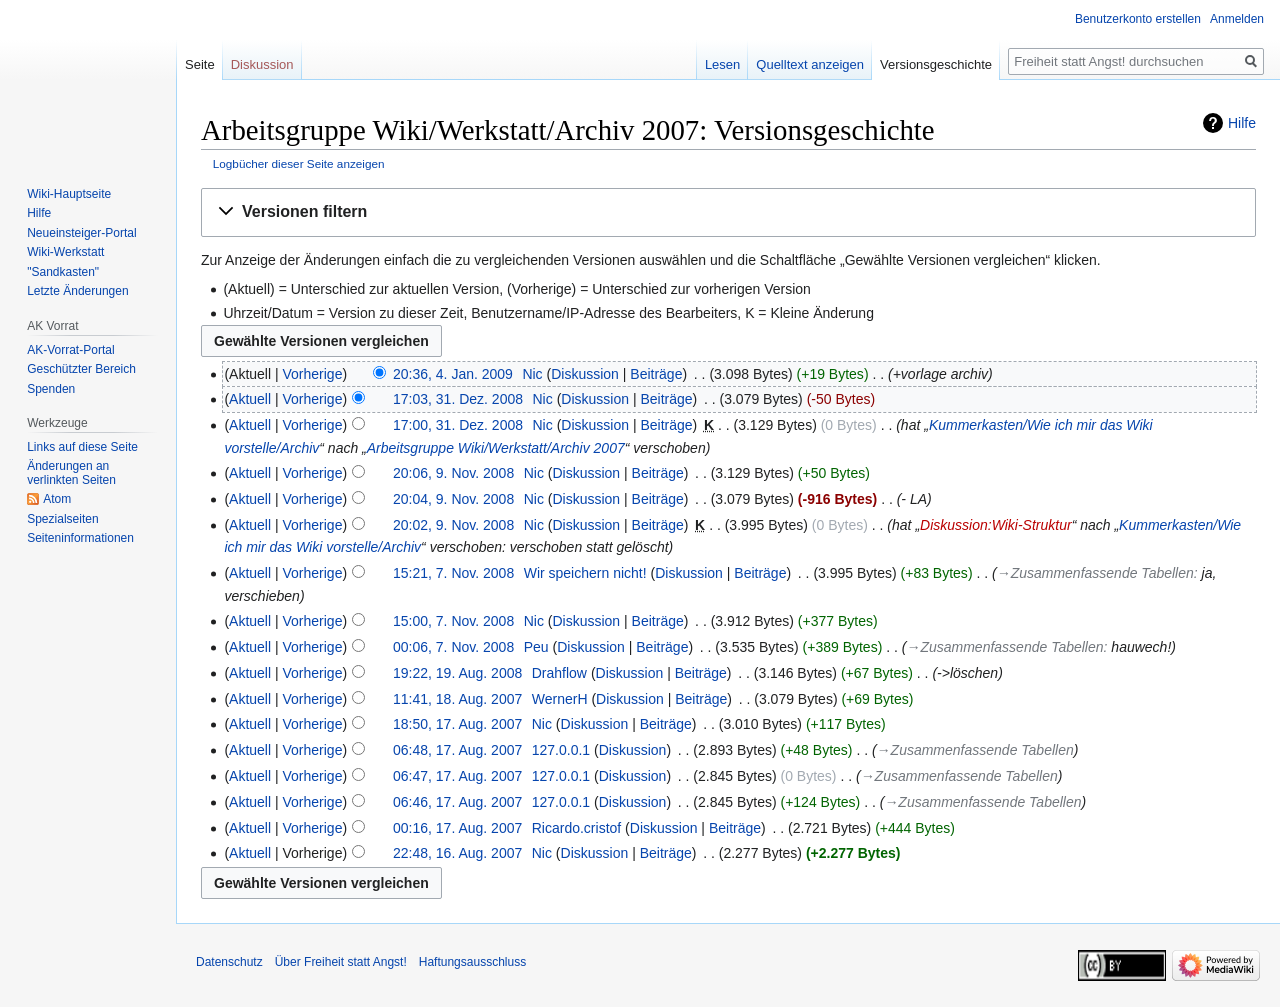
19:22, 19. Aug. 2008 (457, 673)
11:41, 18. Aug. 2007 (457, 699)
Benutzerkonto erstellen (1138, 19)
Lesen (722, 64)
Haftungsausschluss (472, 962)
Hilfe (1242, 123)
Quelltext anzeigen (810, 64)
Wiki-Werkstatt (65, 252)
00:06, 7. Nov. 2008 (453, 647)
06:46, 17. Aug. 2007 (457, 802)
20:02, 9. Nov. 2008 (453, 525)
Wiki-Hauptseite (69, 194)
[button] (728, 212)
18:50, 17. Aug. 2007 (457, 724)
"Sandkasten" (63, 272)
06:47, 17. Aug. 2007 (457, 776)
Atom (57, 499)
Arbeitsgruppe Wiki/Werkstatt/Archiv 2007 (496, 448)
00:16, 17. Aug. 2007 (457, 828)
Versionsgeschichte (936, 64)
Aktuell (250, 399)
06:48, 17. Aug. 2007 (457, 750)
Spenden (51, 389)
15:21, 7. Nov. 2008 (453, 573)
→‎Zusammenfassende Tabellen (1095, 573)
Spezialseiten (62, 519)
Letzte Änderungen (77, 291)
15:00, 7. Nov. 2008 (453, 621)
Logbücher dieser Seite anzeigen (299, 163)
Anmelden (1237, 19)
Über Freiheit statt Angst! (341, 962)
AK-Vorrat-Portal (70, 350)
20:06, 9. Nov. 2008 (453, 473)
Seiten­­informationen (80, 538)
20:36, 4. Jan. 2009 (453, 374)
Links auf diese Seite (82, 447)
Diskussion (585, 374)
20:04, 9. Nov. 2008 (453, 499)
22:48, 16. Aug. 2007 (457, 853)
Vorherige (313, 374)
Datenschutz (229, 962)
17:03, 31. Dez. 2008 (458, 399)
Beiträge (656, 374)
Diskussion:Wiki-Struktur (996, 525)
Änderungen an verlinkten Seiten (71, 473)
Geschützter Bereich (81, 369)
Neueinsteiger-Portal (81, 233)
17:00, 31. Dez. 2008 (458, 425)
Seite (200, 64)
